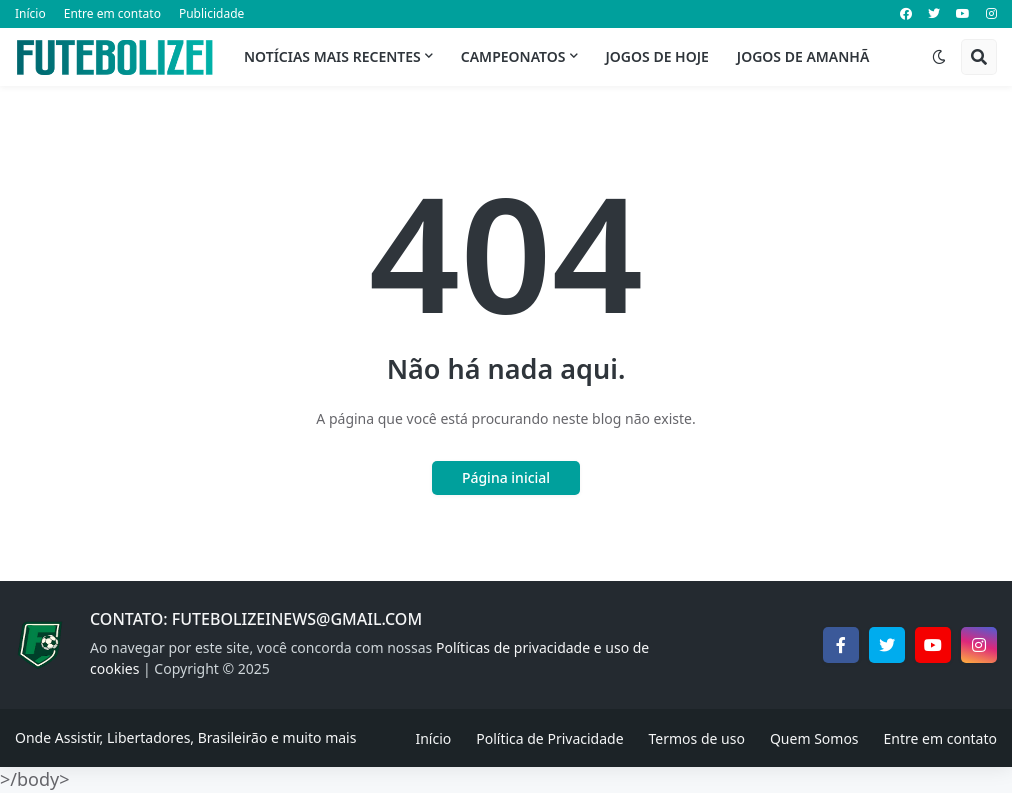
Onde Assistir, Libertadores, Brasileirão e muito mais (185, 737)
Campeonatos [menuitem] (513, 56)
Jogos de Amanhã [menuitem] (803, 56)
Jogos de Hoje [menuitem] (657, 56)
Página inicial (506, 477)
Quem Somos (814, 738)
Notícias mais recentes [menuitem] (332, 56)
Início (30, 13)
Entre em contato (112, 13)
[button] (939, 57)
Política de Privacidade (549, 738)
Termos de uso (697, 738)
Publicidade (211, 13)
